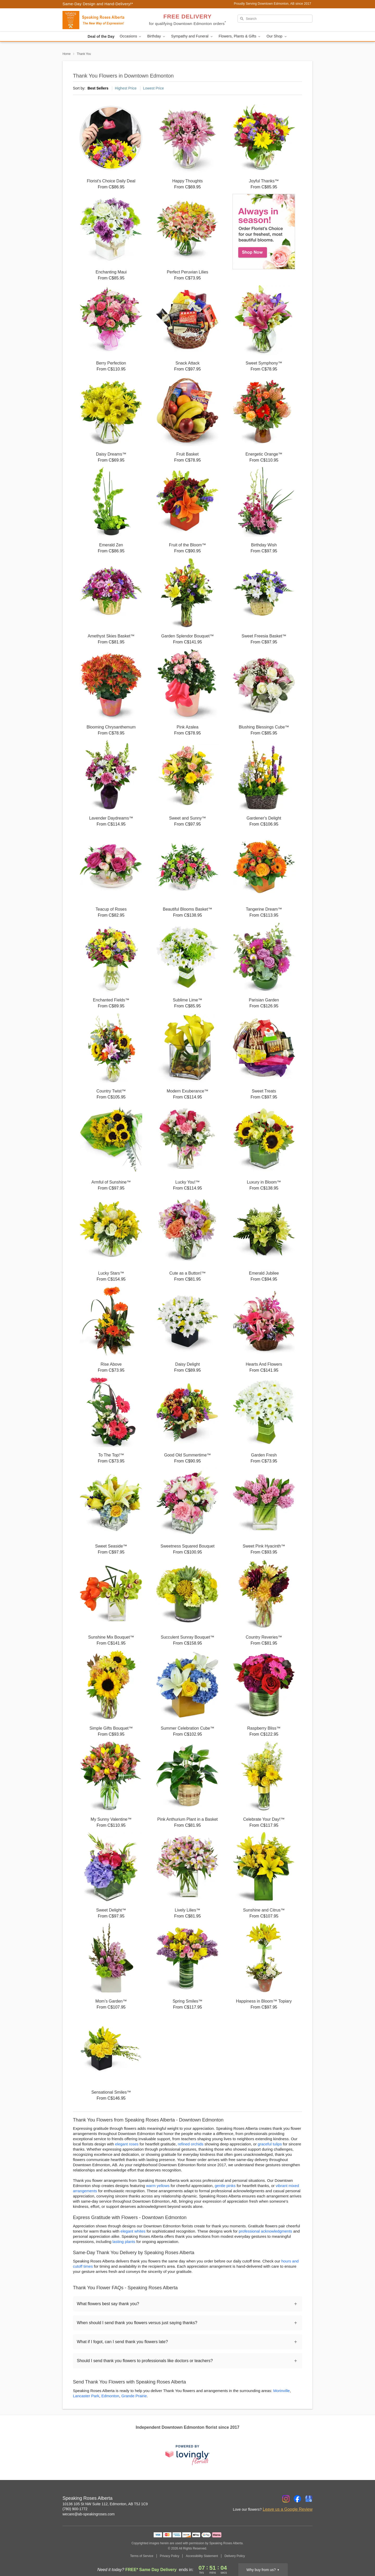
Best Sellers (98, 88)
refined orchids (190, 2144)
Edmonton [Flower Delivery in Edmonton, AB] (110, 2396)
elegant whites (133, 2231)
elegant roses (127, 2144)
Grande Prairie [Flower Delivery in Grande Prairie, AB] (134, 2396)
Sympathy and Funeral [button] (192, 36)
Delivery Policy (234, 2556)
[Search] (275, 19)
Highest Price (125, 88)
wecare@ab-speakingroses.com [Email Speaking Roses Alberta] (89, 2514)
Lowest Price (153, 88)
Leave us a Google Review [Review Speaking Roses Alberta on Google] (287, 2509)
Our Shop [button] (276, 36)
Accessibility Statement (202, 2556)
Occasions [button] (131, 36)
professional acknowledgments (265, 2231)
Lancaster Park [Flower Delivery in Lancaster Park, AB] (86, 2396)
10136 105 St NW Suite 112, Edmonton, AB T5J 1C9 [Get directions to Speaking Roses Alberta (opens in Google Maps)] (105, 2504)
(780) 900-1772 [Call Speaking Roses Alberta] (75, 2509)
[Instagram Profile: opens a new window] (286, 2498)
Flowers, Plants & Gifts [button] (240, 36)
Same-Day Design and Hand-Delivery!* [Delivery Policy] (98, 4)
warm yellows (158, 2185)
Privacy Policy (169, 2556)
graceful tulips (270, 2144)
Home (67, 54)
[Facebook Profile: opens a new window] (297, 2498)
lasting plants (124, 2241)
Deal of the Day (101, 36)
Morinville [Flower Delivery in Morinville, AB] (281, 2390)
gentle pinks (225, 2185)
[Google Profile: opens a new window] (308, 2498)
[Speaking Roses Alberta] (100, 20)
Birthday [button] (156, 36)
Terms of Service (141, 2556)
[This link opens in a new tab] (187, 2455)
